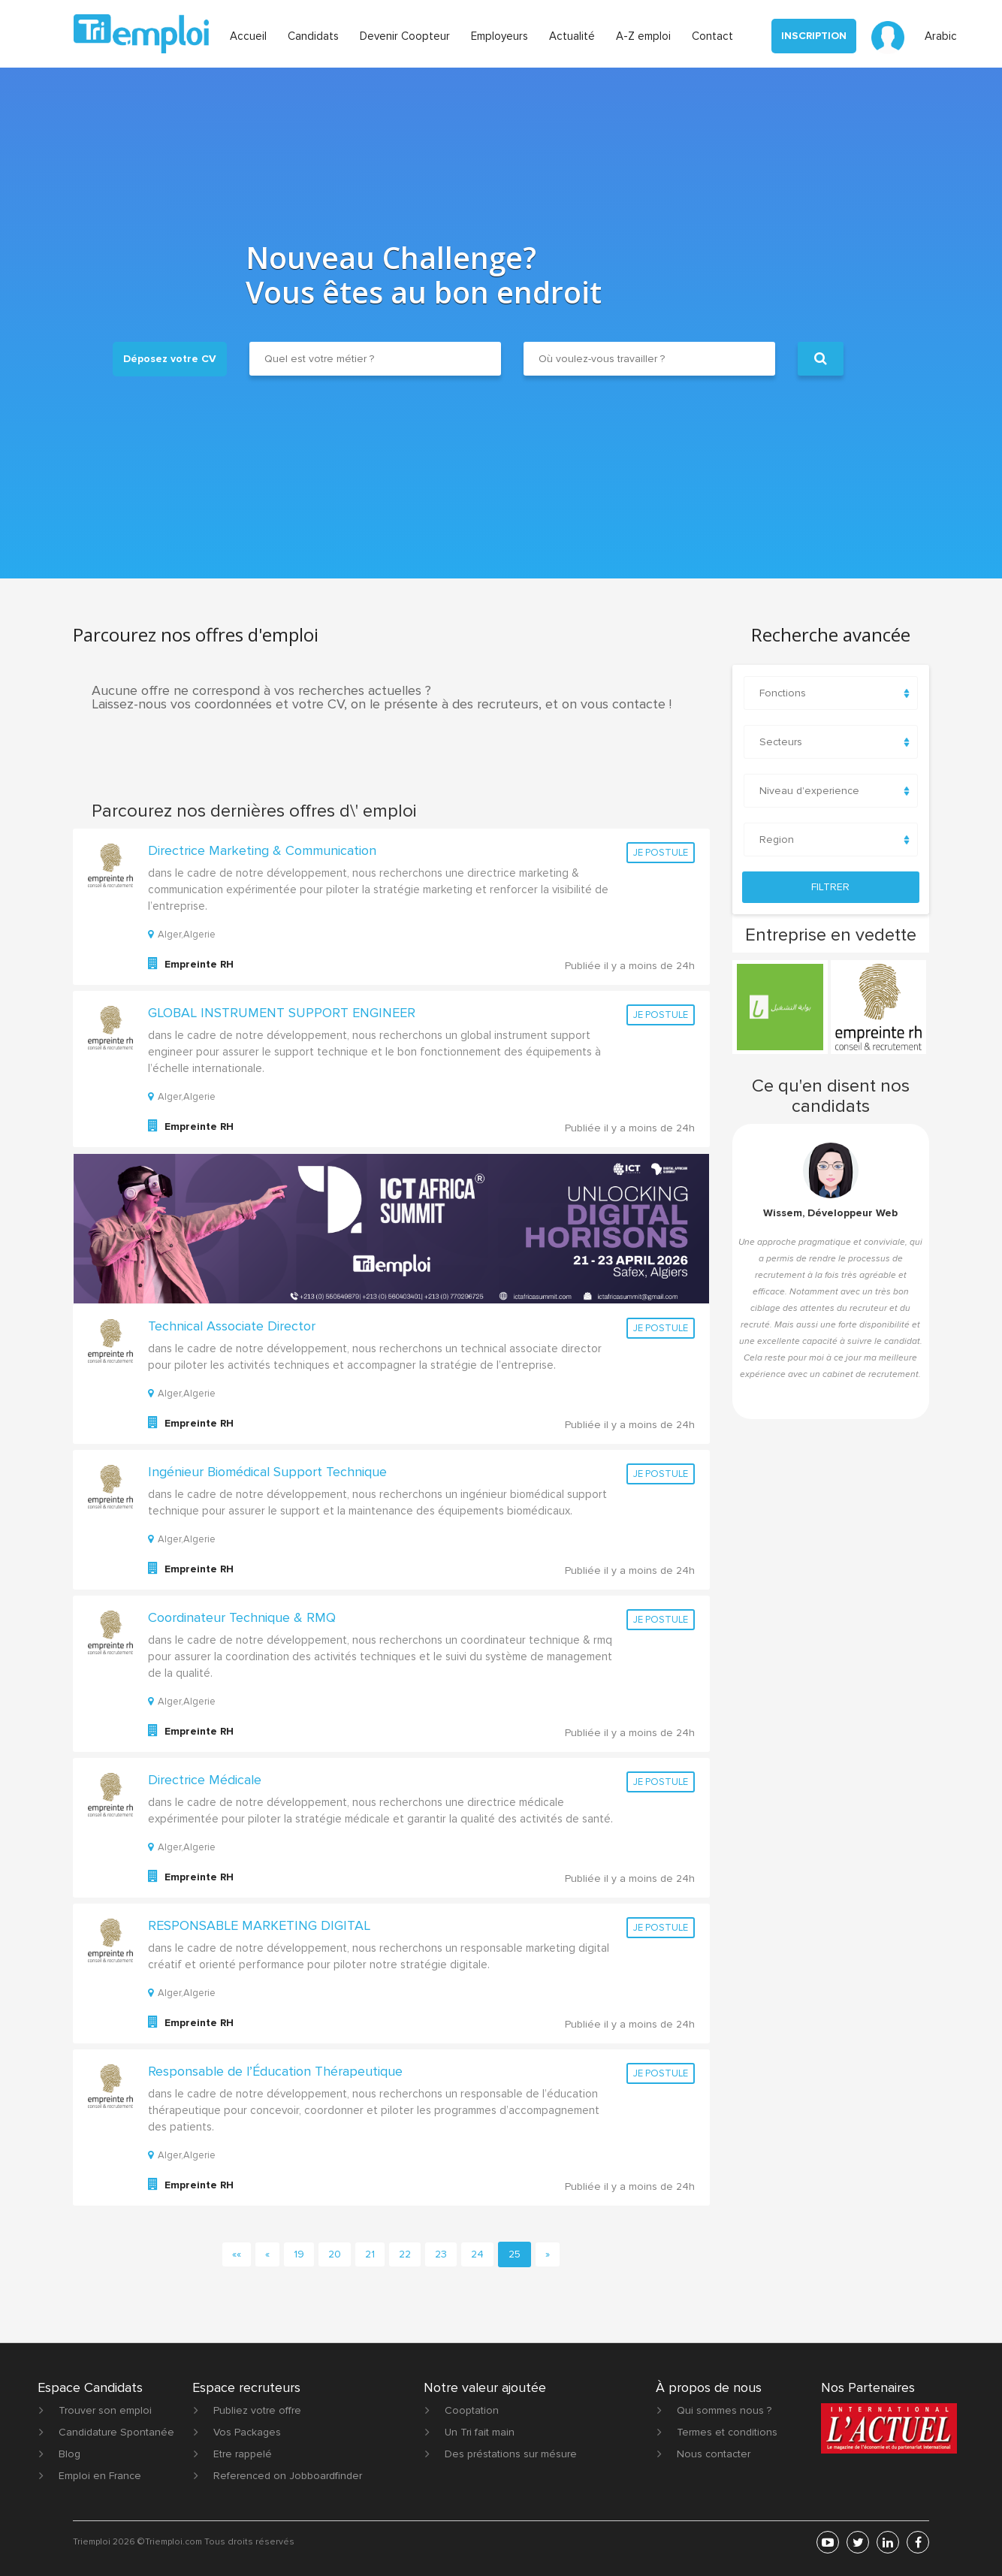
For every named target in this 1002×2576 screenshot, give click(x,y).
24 (477, 2254)
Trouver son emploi (105, 2410)
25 (515, 2254)
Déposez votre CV (169, 358)
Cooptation (472, 2410)
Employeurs (499, 36)
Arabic (941, 36)
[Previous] (267, 2254)
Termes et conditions (727, 2432)
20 (334, 2254)
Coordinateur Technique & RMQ (242, 1617)
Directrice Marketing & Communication (262, 850)
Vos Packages (247, 2432)
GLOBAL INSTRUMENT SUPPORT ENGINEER (281, 1012)
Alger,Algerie (182, 934)
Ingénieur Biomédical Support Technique (267, 1471)
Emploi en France (100, 2475)
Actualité (572, 36)
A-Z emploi (643, 36)
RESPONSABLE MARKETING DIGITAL (259, 1925)
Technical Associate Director (231, 1326)
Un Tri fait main (480, 2432)
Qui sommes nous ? (724, 2410)
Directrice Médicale (204, 1779)
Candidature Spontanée (116, 2432)
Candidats (313, 36)
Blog (69, 2454)
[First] (236, 2254)
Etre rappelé (242, 2454)
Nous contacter (713, 2454)
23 (441, 2254)
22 (405, 2254)
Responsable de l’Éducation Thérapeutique (275, 2071)
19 (299, 2254)
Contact (712, 36)
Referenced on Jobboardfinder (287, 2475)
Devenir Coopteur (405, 36)
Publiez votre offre (257, 2410)
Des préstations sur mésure (511, 2454)
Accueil (248, 36)
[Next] (548, 2254)
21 (370, 2254)
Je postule (660, 853)
